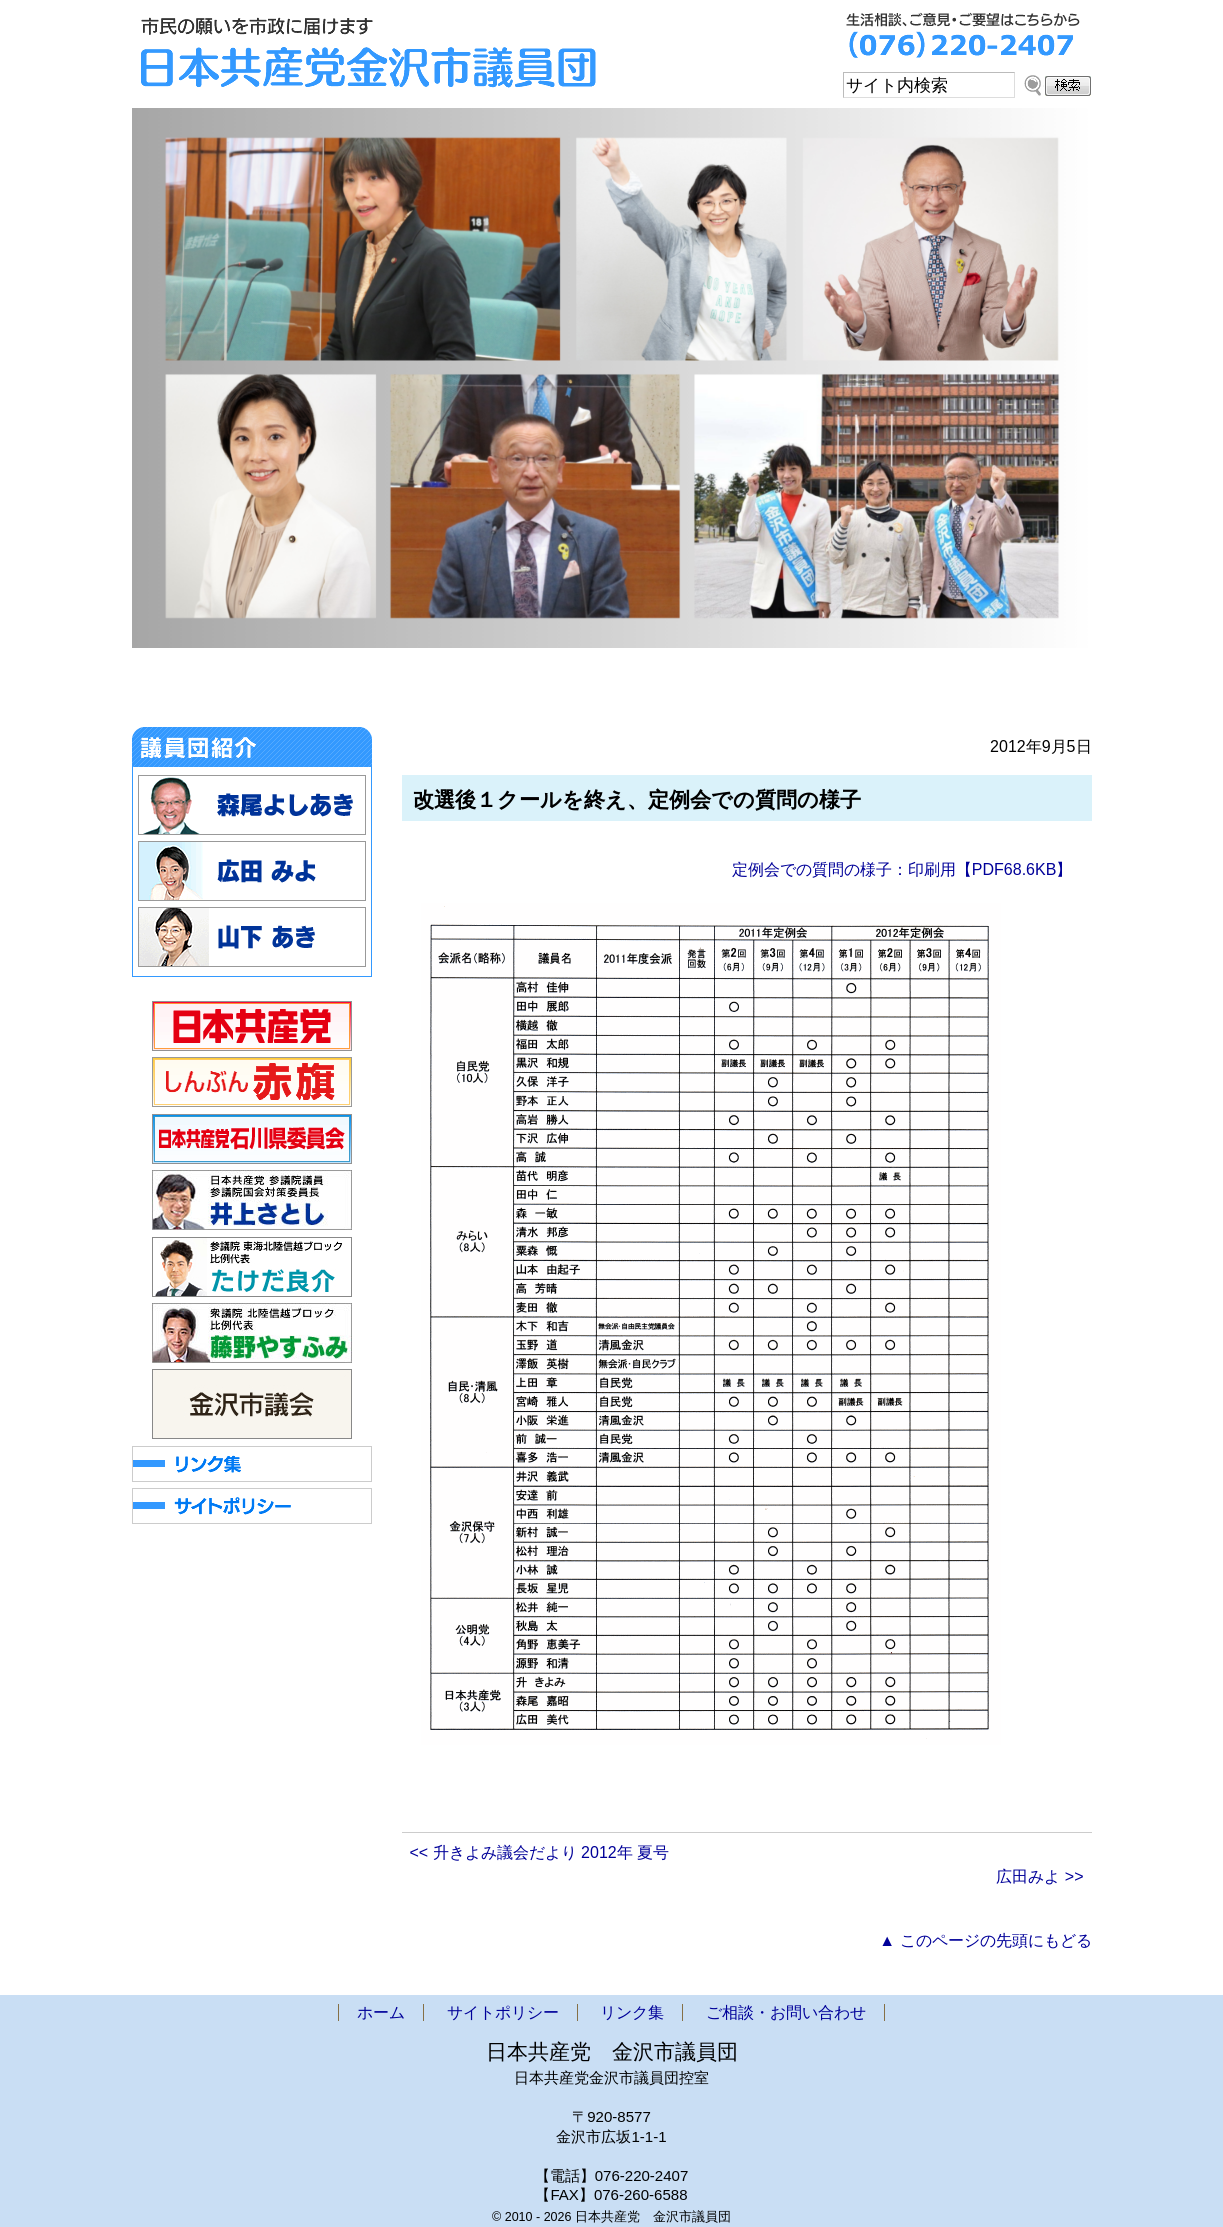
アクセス (837, 692)
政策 (720, 692)
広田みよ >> (1039, 1876)
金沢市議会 (435, 692)
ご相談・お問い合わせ (995, 692)
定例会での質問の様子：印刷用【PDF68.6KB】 (902, 869)
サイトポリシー (503, 2012)
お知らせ (300, 692)
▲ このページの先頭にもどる (985, 1940)
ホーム (183, 692)
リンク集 (632, 2012)
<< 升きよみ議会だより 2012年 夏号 (540, 1852)
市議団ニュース (584, 692)
